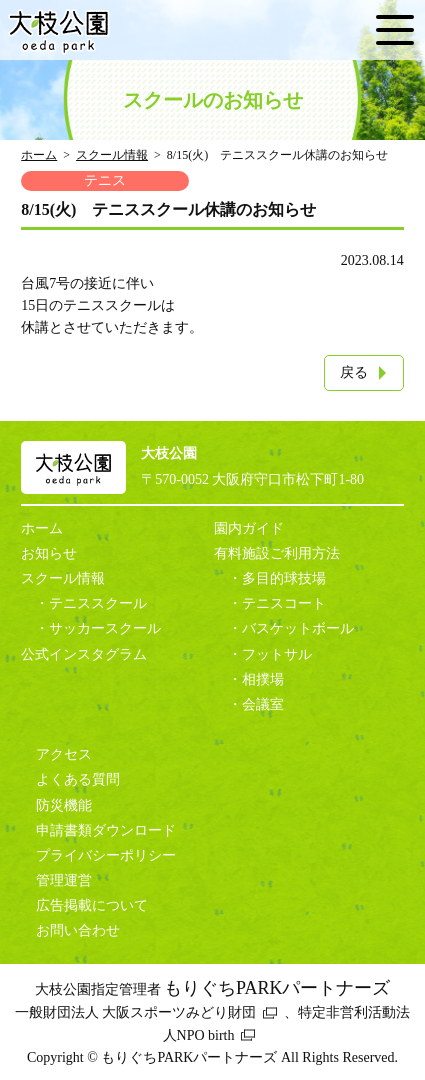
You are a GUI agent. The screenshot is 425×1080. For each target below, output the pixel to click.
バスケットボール (298, 628)
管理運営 (64, 880)
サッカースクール (105, 628)
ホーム (39, 155)
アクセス (64, 754)
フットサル (277, 654)
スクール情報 (112, 155)
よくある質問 (78, 779)
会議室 (263, 704)
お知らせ (49, 553)
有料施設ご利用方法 (277, 553)
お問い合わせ (78, 930)
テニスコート (284, 603)
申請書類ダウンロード (106, 830)
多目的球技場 (284, 578)
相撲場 (263, 679)
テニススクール (98, 603)
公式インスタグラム (84, 654)
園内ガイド (249, 528)
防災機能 (64, 805)
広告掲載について (92, 905)
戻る (354, 372)
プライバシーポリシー (106, 855)
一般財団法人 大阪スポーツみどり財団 (136, 1012)
